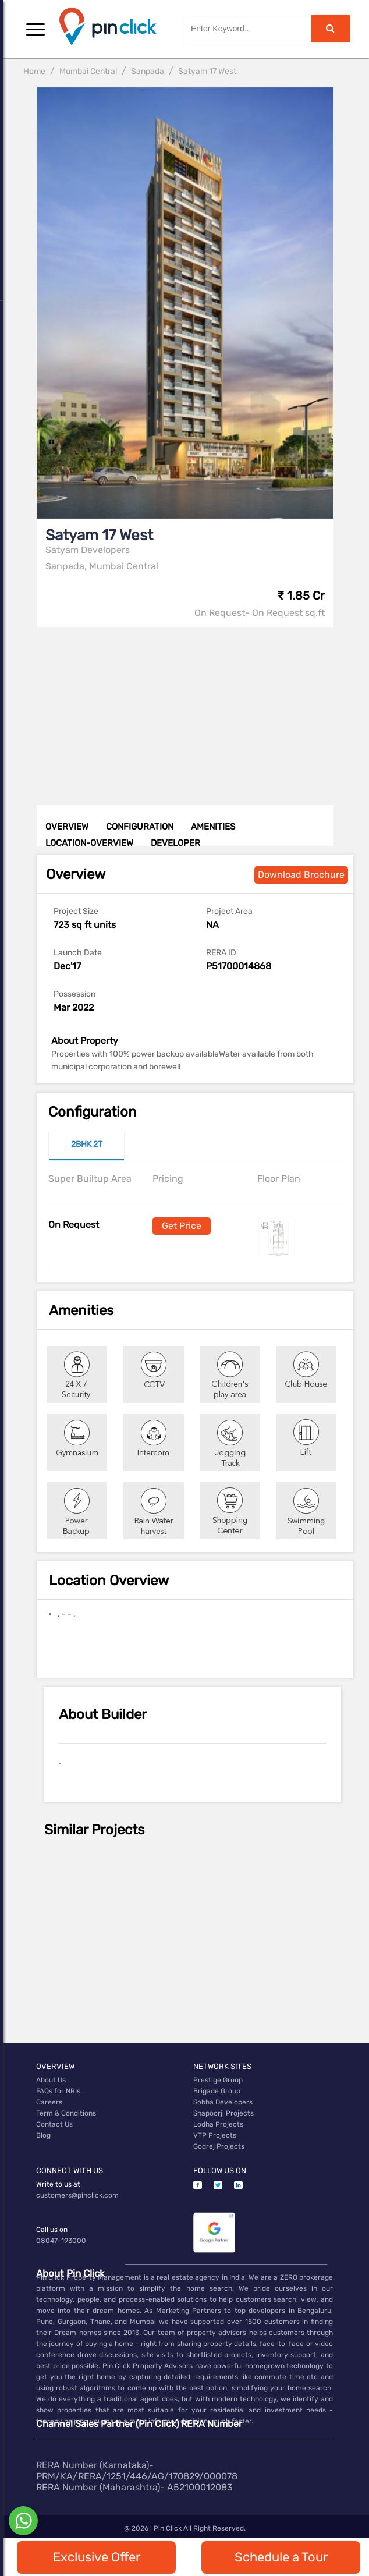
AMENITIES (213, 826)
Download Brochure (301, 874)
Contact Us (54, 2124)
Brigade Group (216, 2091)
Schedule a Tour (281, 2557)
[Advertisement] (195, 708)
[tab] (86, 1145)
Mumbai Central (88, 71)
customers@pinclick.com (77, 2195)
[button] (35, 29)
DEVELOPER (175, 843)
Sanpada (147, 71)
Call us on (52, 2230)
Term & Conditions (66, 2113)
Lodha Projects (218, 2124)
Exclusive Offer (96, 2557)
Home (34, 71)
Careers (49, 2102)
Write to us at (58, 2184)
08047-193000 (61, 2241)
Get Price (181, 1225)
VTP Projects (214, 2135)
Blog (43, 2135)
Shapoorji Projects (223, 2113)
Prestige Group (218, 2080)
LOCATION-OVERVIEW (89, 843)
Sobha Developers (223, 2102)
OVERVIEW (66, 826)
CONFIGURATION (139, 826)
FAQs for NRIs (58, 2091)
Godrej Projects (218, 2146)
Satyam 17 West (207, 71)
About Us (51, 2080)
